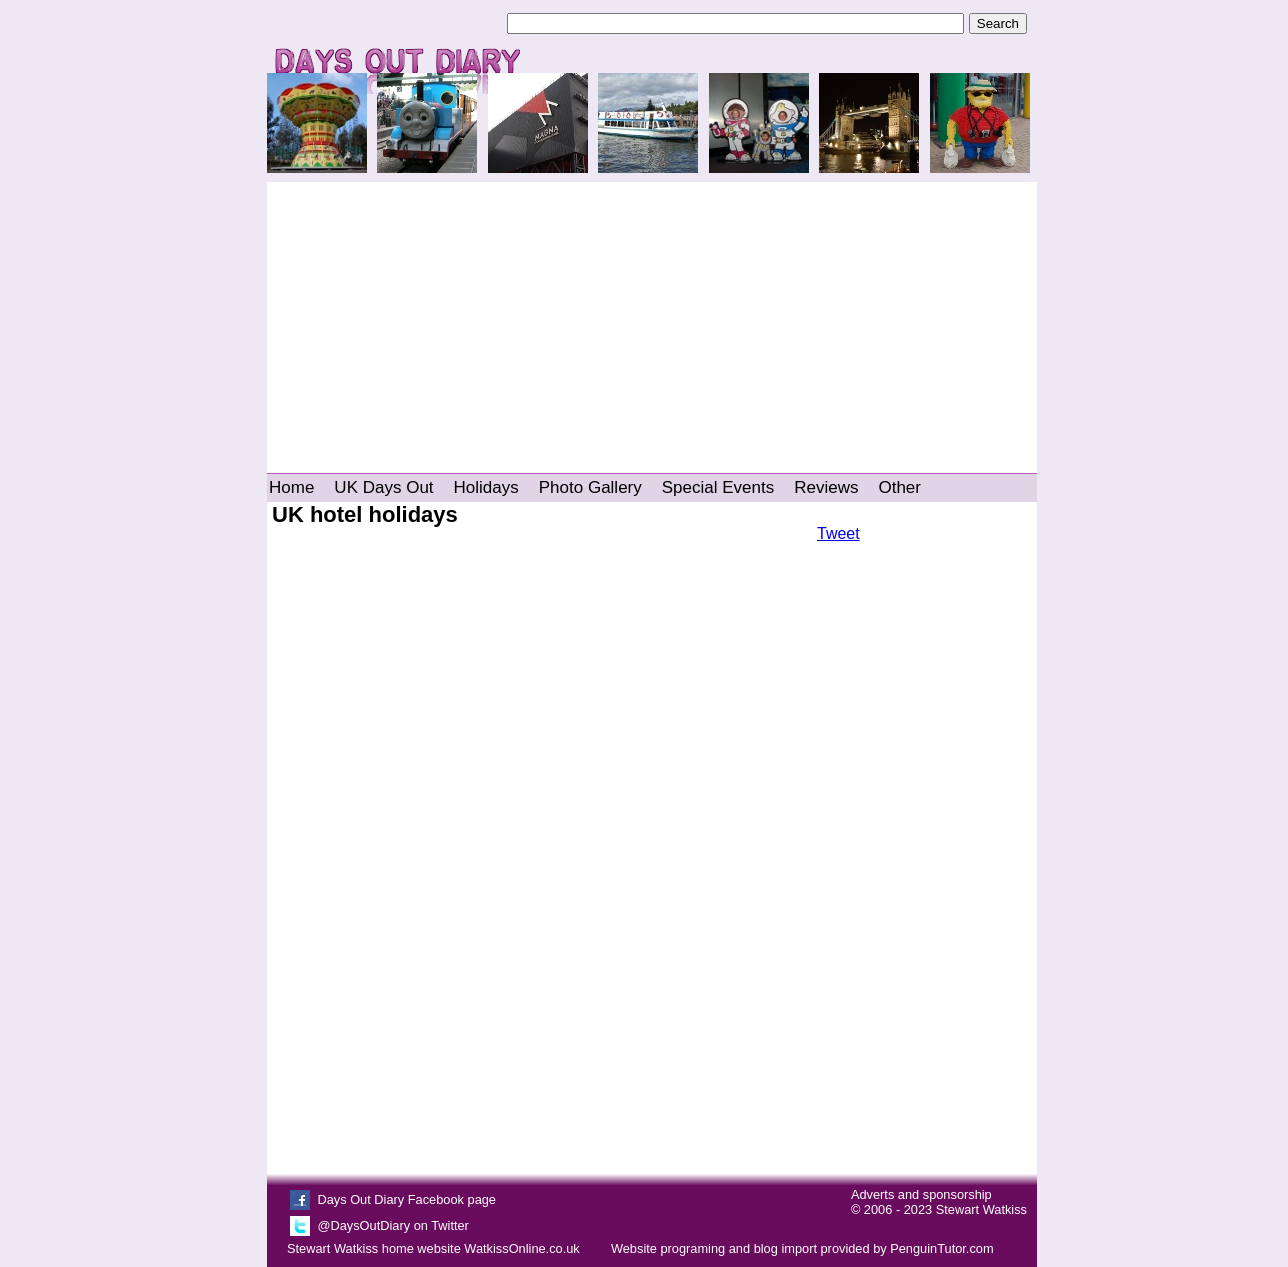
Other (899, 487)
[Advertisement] (652, 318)
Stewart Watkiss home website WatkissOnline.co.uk (433, 1248)
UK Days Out (383, 487)
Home (291, 487)
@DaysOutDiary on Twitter (392, 1225)
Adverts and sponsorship (921, 1194)
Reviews (826, 487)
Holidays (486, 487)
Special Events (718, 487)
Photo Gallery (590, 487)
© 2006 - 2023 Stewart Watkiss (939, 1209)
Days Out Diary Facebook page (406, 1199)
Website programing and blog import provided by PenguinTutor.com (802, 1248)
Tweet (838, 533)
